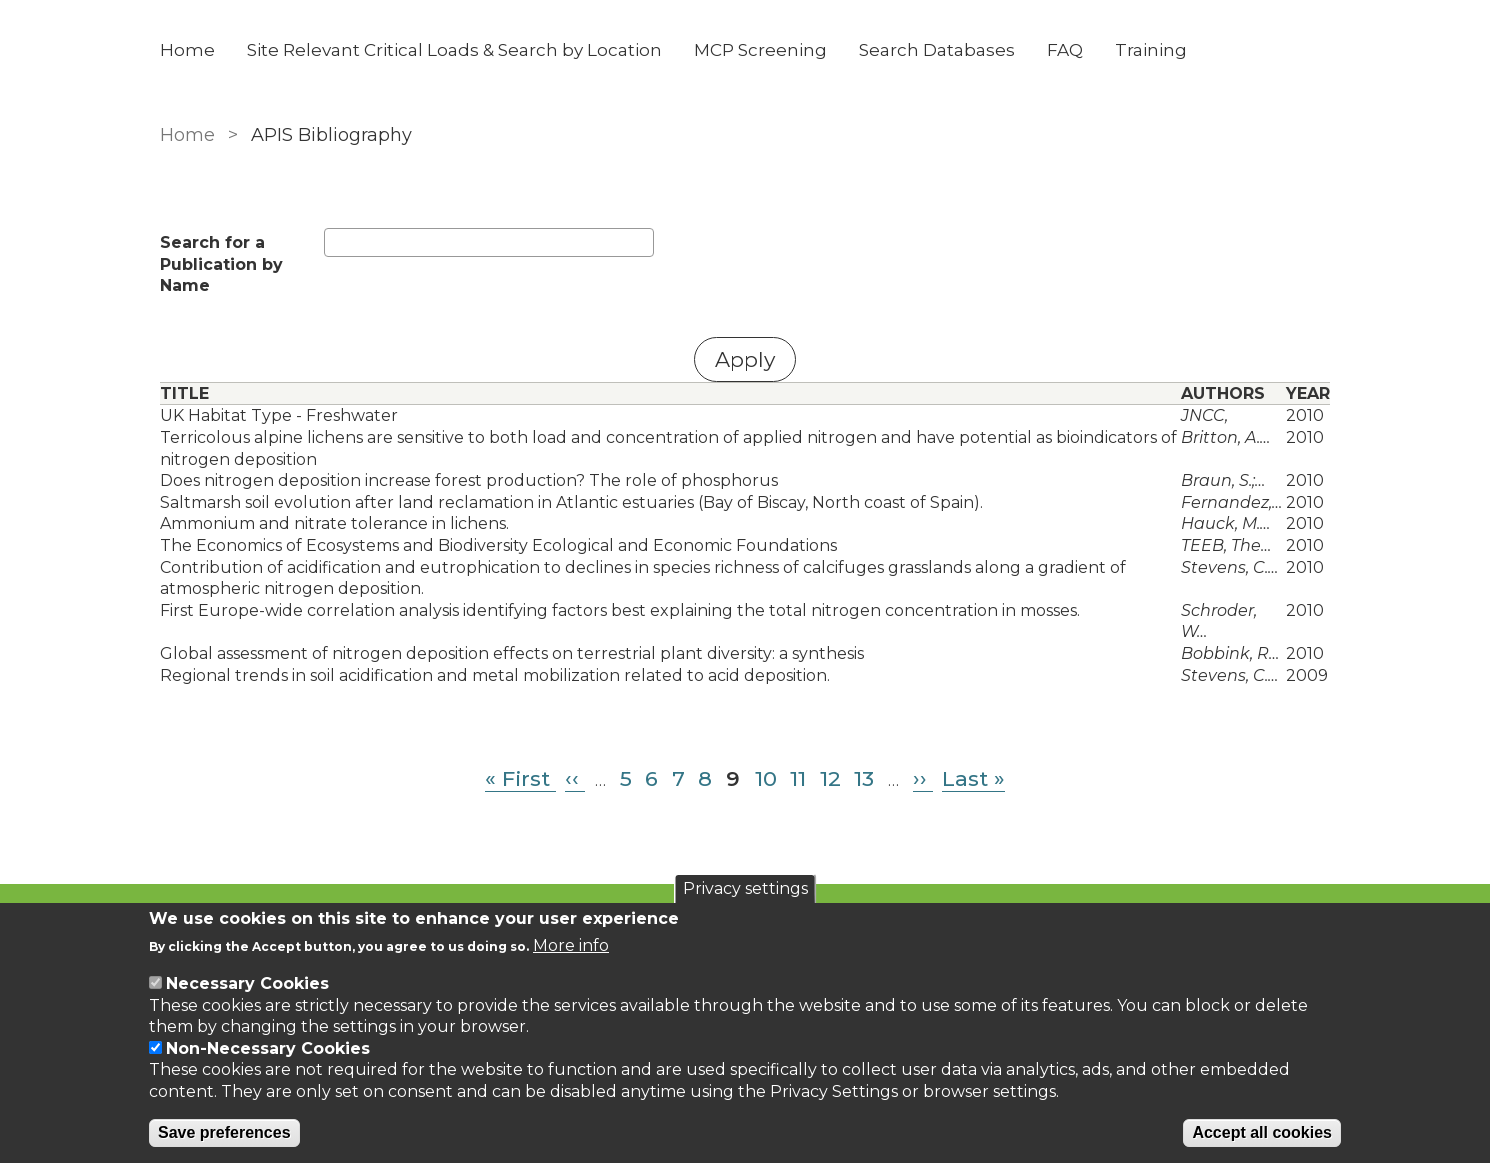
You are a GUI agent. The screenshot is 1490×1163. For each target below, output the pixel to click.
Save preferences (224, 1132)
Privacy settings (745, 888)
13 (864, 778)
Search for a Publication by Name (221, 264)
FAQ (1065, 50)
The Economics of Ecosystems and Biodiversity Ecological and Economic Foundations (498, 545)
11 (798, 778)
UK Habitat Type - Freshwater (279, 415)
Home (187, 50)
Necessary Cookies (247, 983)
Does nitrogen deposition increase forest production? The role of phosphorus (469, 480)
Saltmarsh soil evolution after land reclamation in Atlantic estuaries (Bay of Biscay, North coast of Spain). (571, 502)
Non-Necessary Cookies (268, 1048)
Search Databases (937, 50)
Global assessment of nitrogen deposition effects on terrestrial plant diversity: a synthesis (512, 653)
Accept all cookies (1262, 1132)
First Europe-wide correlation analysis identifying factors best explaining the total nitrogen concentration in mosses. (620, 610)
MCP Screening (760, 50)
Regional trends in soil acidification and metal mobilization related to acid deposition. (495, 675)
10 (766, 778)
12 (830, 778)
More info (571, 945)
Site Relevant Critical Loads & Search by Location (454, 50)
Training (1151, 50)
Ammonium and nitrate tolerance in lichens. (334, 523)
